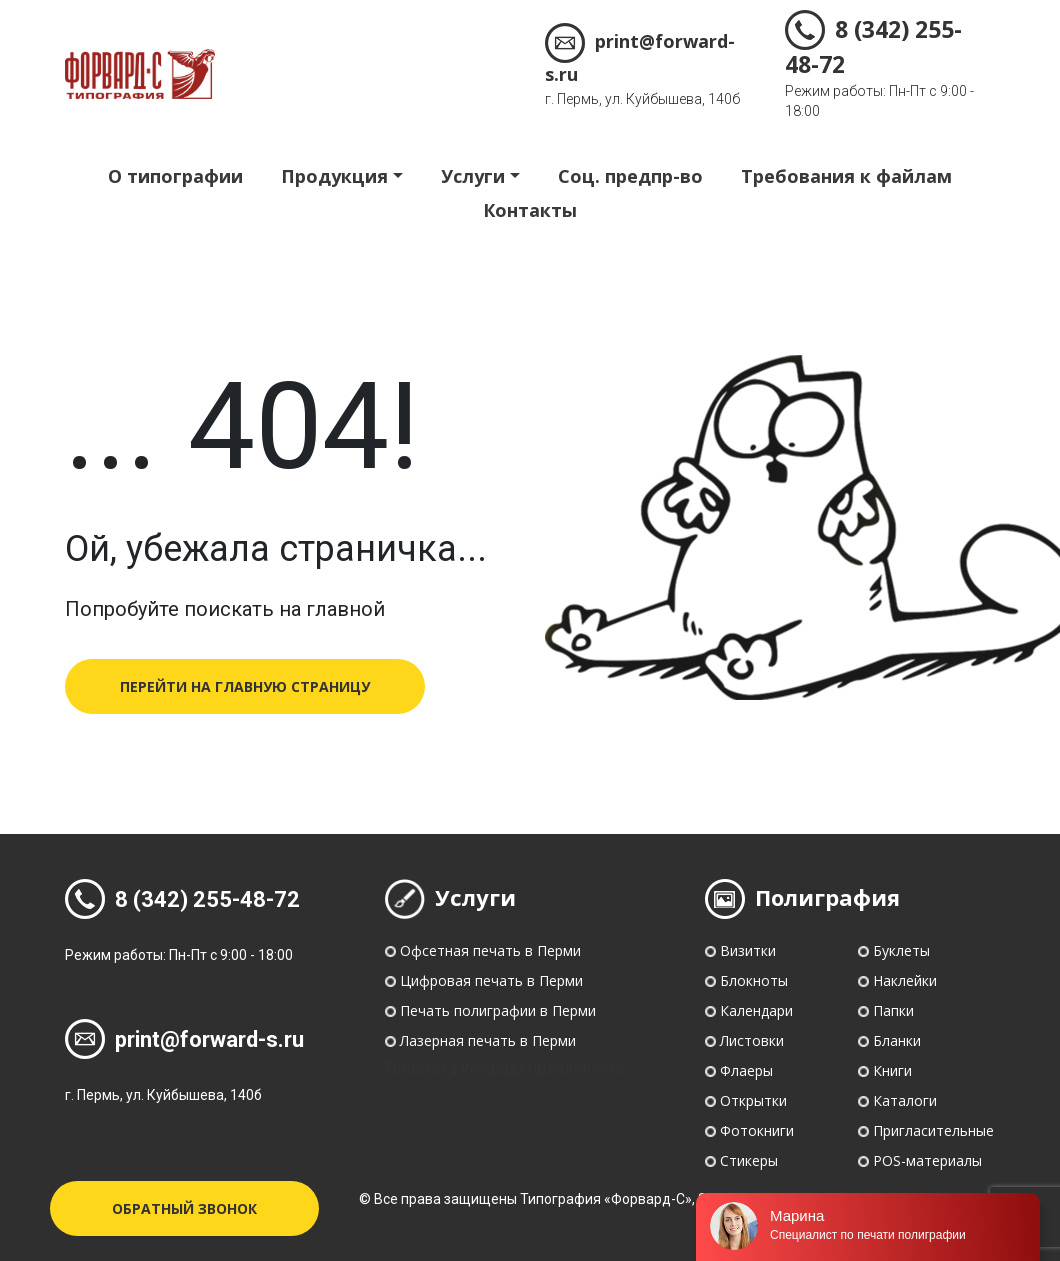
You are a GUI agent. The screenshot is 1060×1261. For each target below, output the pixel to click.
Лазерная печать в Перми (488, 1040)
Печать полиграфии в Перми (498, 1010)
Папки (893, 1010)
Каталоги (905, 1100)
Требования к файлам (846, 176)
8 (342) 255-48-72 (182, 899)
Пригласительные (933, 1130)
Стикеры (749, 1160)
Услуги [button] (473, 176)
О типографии (175, 176)
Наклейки (905, 980)
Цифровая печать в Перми (491, 980)
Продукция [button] (334, 176)
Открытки (753, 1100)
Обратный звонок (184, 1208)
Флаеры (746, 1070)
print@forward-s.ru (184, 1039)
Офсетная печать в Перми (490, 950)
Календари (756, 1010)
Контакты (530, 210)
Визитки (748, 950)
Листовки (752, 1040)
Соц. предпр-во (630, 176)
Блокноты (754, 980)
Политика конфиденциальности (504, 1068)
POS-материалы (927, 1160)
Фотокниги (757, 1130)
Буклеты (901, 950)
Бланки (897, 1040)
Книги (892, 1070)
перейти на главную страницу (245, 686)
